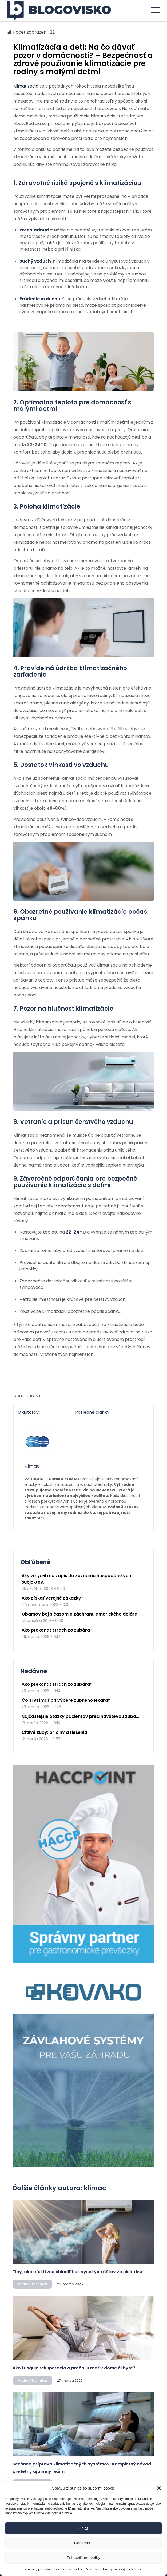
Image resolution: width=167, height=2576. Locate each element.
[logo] (68, 10)
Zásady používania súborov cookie (53, 2569)
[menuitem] (153, 10)
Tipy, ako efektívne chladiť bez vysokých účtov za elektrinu (77, 2272)
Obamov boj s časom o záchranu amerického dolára (79, 1614)
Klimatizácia (25, 86)
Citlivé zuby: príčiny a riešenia (54, 1732)
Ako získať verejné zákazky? (53, 1598)
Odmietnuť (83, 2542)
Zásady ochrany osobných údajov (113, 2569)
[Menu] (153, 10)
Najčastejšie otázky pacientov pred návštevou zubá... (80, 1716)
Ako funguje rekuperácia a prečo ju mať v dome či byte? (74, 2368)
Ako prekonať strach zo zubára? (57, 1630)
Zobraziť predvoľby (83, 2557)
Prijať (83, 2528)
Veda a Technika (32, 2284)
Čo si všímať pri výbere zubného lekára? (66, 1700)
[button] (159, 2488)
